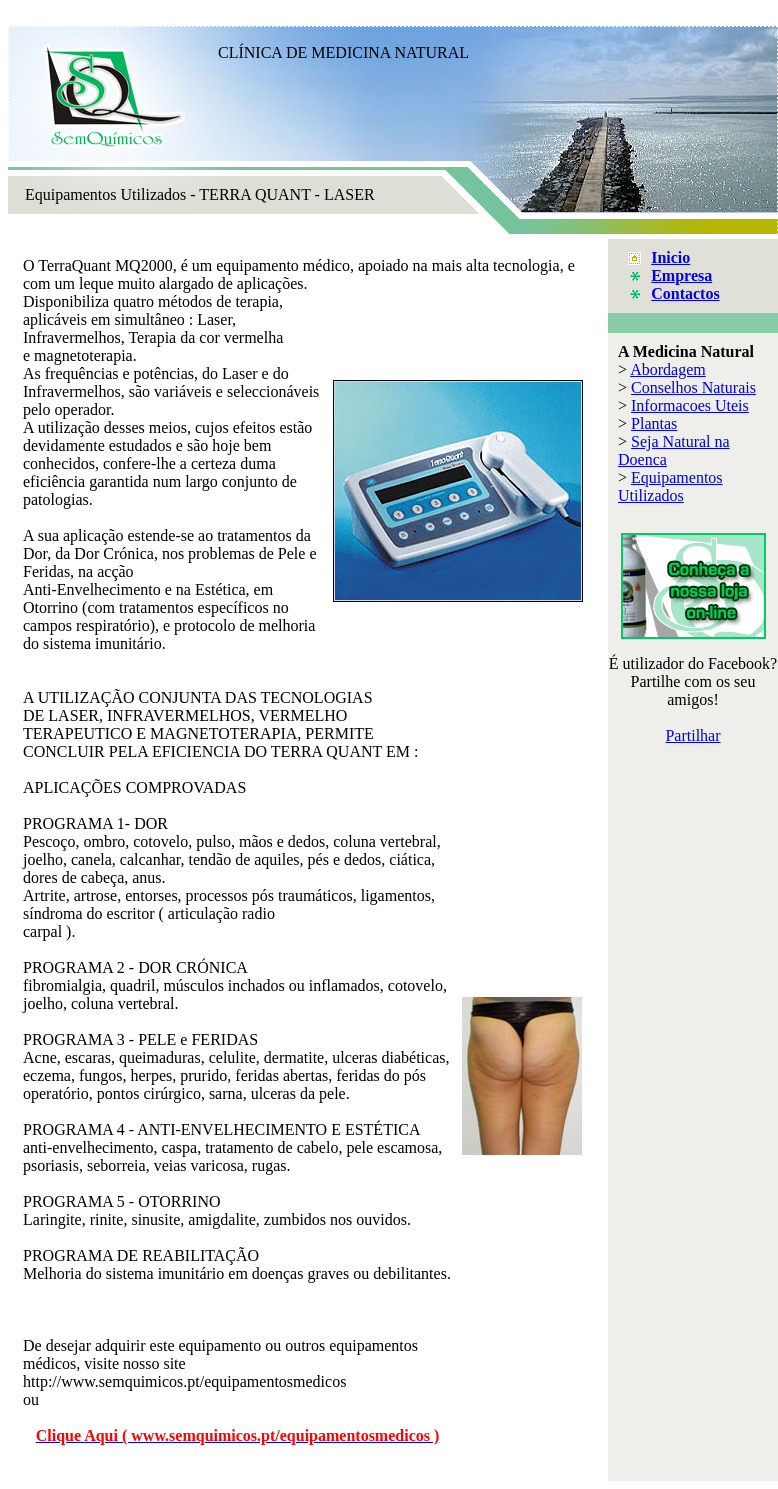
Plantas (654, 423)
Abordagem (668, 369)
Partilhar (692, 735)
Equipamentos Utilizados (670, 486)
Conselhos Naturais (693, 387)
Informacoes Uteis (690, 405)
